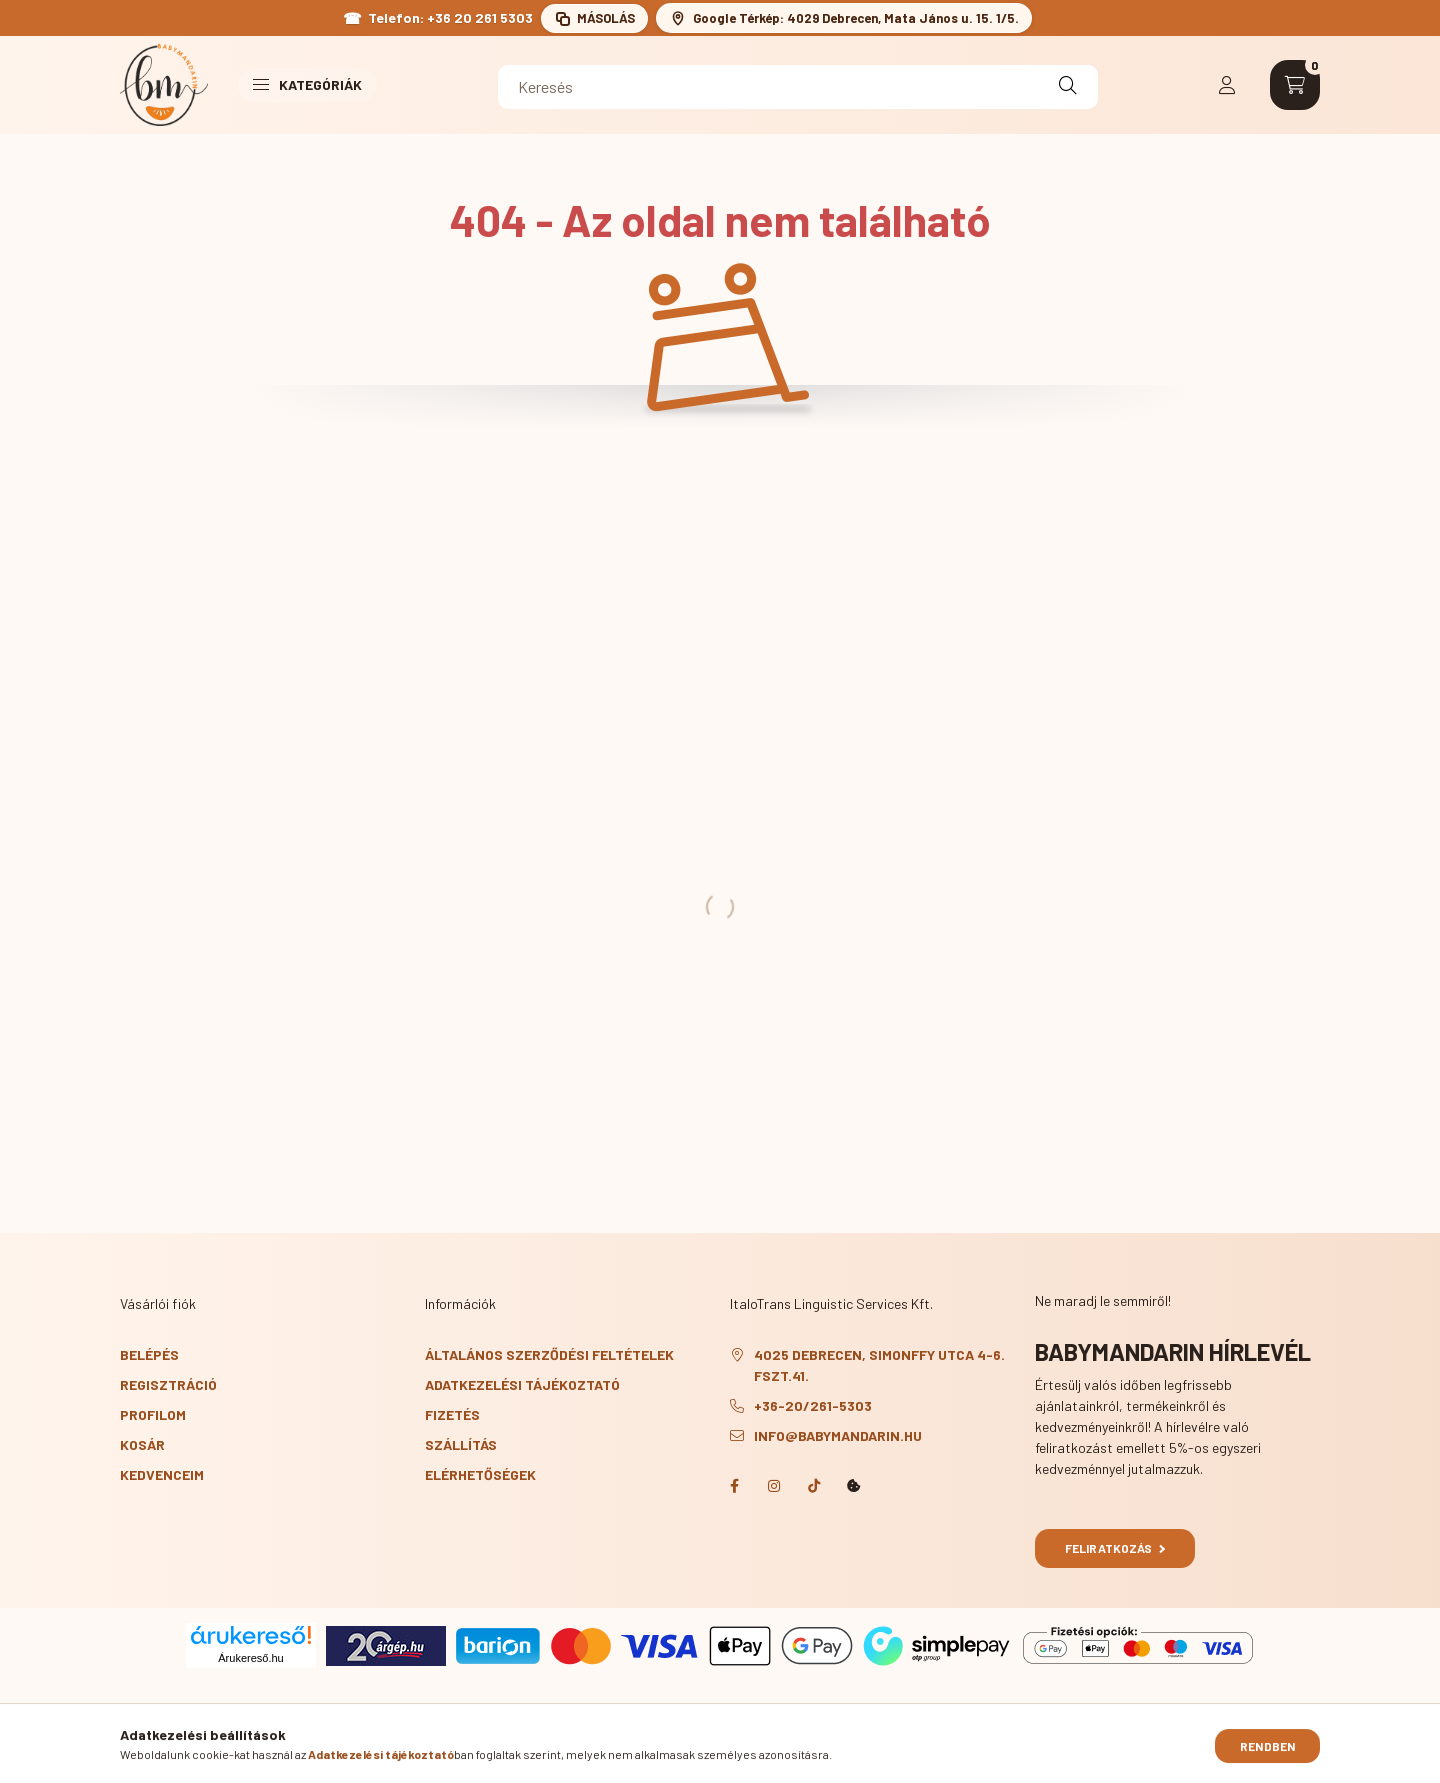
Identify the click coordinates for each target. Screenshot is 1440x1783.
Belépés (149, 1354)
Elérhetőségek (480, 1474)
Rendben (1267, 1749)
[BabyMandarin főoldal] (164, 85)
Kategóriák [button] (307, 84)
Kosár (142, 1444)
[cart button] (1295, 85)
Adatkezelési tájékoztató (522, 1384)
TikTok (814, 1486)
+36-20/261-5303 (813, 1405)
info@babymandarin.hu (838, 1435)
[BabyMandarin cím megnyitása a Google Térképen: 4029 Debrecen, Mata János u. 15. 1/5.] (844, 18)
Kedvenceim (162, 1474)
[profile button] (1227, 85)
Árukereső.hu (250, 1658)
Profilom (153, 1414)
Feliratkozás (1115, 1548)
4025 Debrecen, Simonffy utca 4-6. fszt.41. (879, 1365)
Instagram (774, 1486)
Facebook (734, 1486)
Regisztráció (168, 1384)
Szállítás (461, 1444)
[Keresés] (798, 87)
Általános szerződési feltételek (549, 1354)
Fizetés (452, 1414)
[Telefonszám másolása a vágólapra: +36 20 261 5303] (594, 18)
